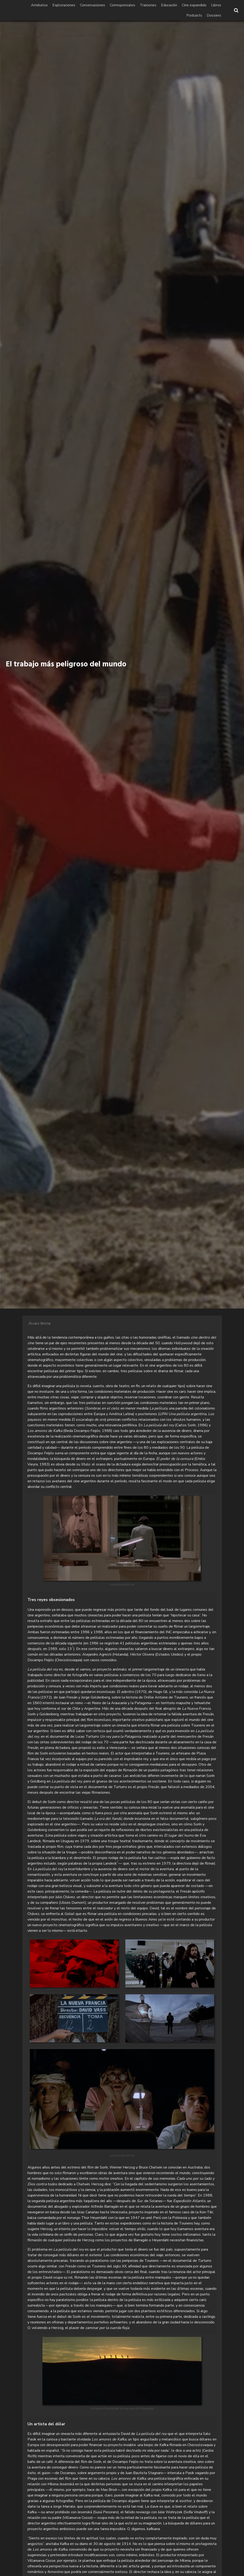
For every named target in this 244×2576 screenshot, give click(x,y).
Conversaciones (90, 5)
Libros (214, 5)
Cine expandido (191, 5)
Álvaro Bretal (39, 1323)
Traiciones (145, 5)
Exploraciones (61, 5)
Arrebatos (36, 5)
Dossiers (211, 15)
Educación (166, 5)
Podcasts (191, 15)
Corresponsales (120, 5)
